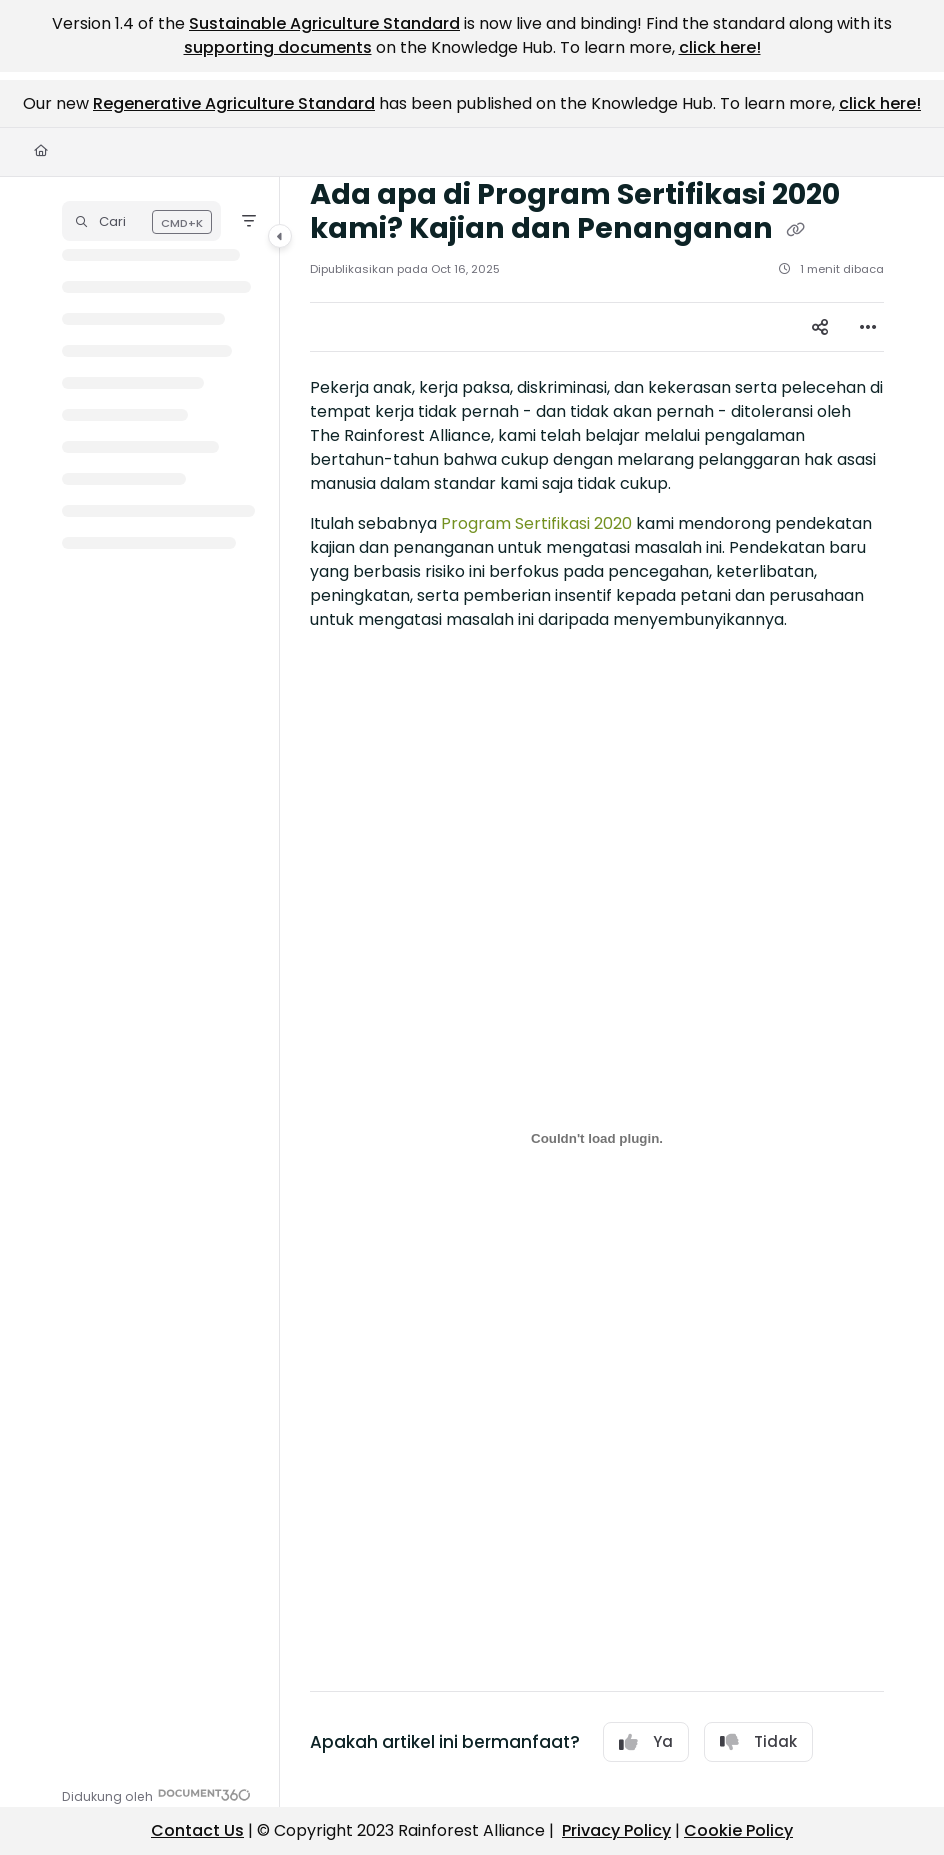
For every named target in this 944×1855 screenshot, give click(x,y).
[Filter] (249, 221)
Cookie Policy (738, 1830)
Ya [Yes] (646, 1741)
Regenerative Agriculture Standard (234, 103)
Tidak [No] (758, 1741)
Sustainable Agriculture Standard (324, 23)
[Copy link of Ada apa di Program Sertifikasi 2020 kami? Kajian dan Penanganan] (795, 230)
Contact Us (197, 1830)
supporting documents (278, 47)
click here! (720, 47)
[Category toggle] (280, 236)
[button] (141, 221)
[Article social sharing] (820, 327)
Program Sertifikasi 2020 (536, 523)
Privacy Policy (616, 1830)
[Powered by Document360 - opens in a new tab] (156, 1794)
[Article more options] (868, 327)
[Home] (41, 151)
